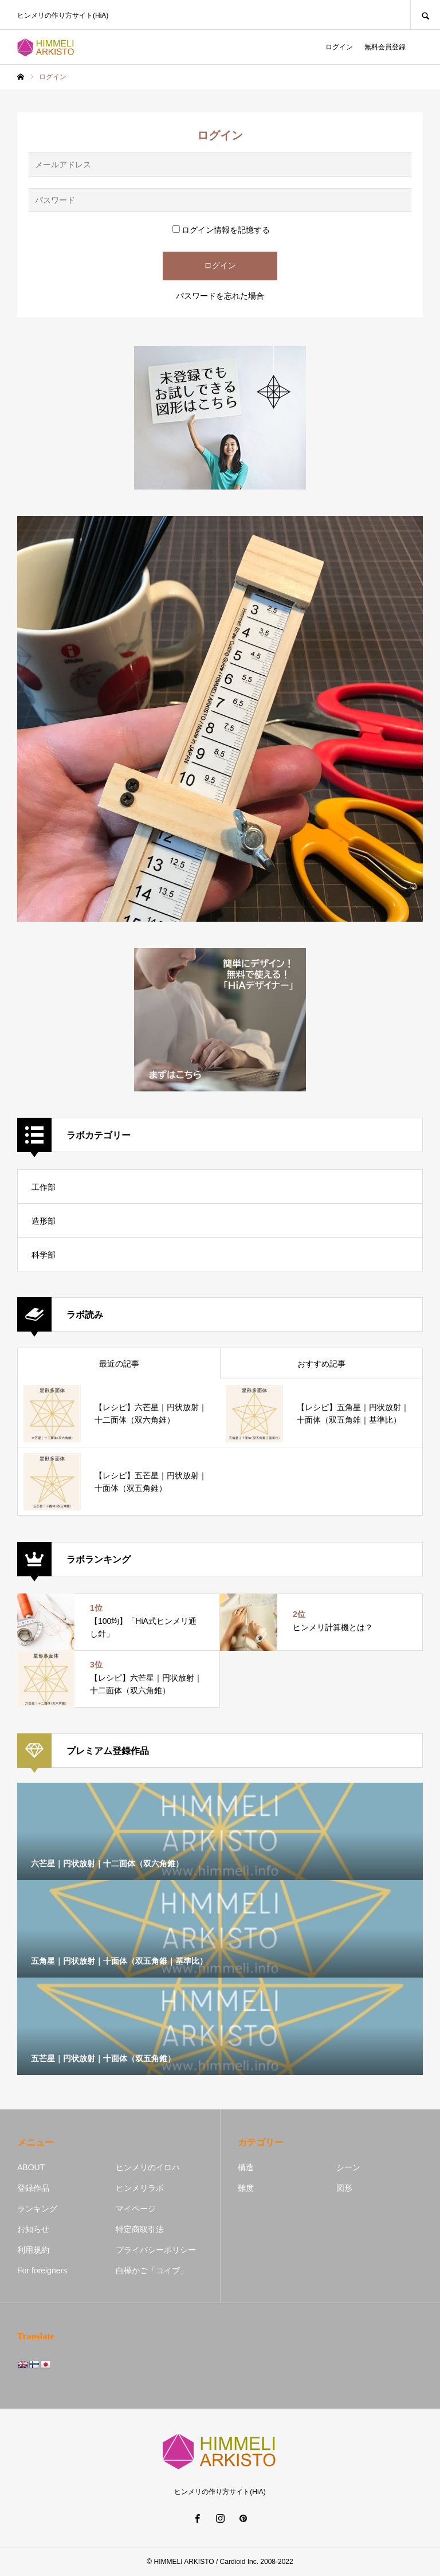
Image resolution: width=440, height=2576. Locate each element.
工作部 (44, 1187)
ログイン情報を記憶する (221, 229)
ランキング (37, 2208)
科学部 (44, 1254)
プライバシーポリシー (156, 2249)
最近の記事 (119, 1363)
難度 (246, 2188)
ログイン (339, 47)
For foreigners (42, 2270)
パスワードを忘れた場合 (220, 295)
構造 (246, 2167)
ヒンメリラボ (140, 2188)
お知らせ (33, 2229)
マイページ (136, 2208)
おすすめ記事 (321, 1363)
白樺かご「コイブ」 (152, 2270)
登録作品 (33, 2188)
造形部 (44, 1221)
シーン (348, 2167)
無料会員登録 (385, 47)
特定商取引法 (140, 2229)
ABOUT (31, 2167)
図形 (344, 2188)
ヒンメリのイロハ (148, 2167)
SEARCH (425, 14)
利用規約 (33, 2249)
